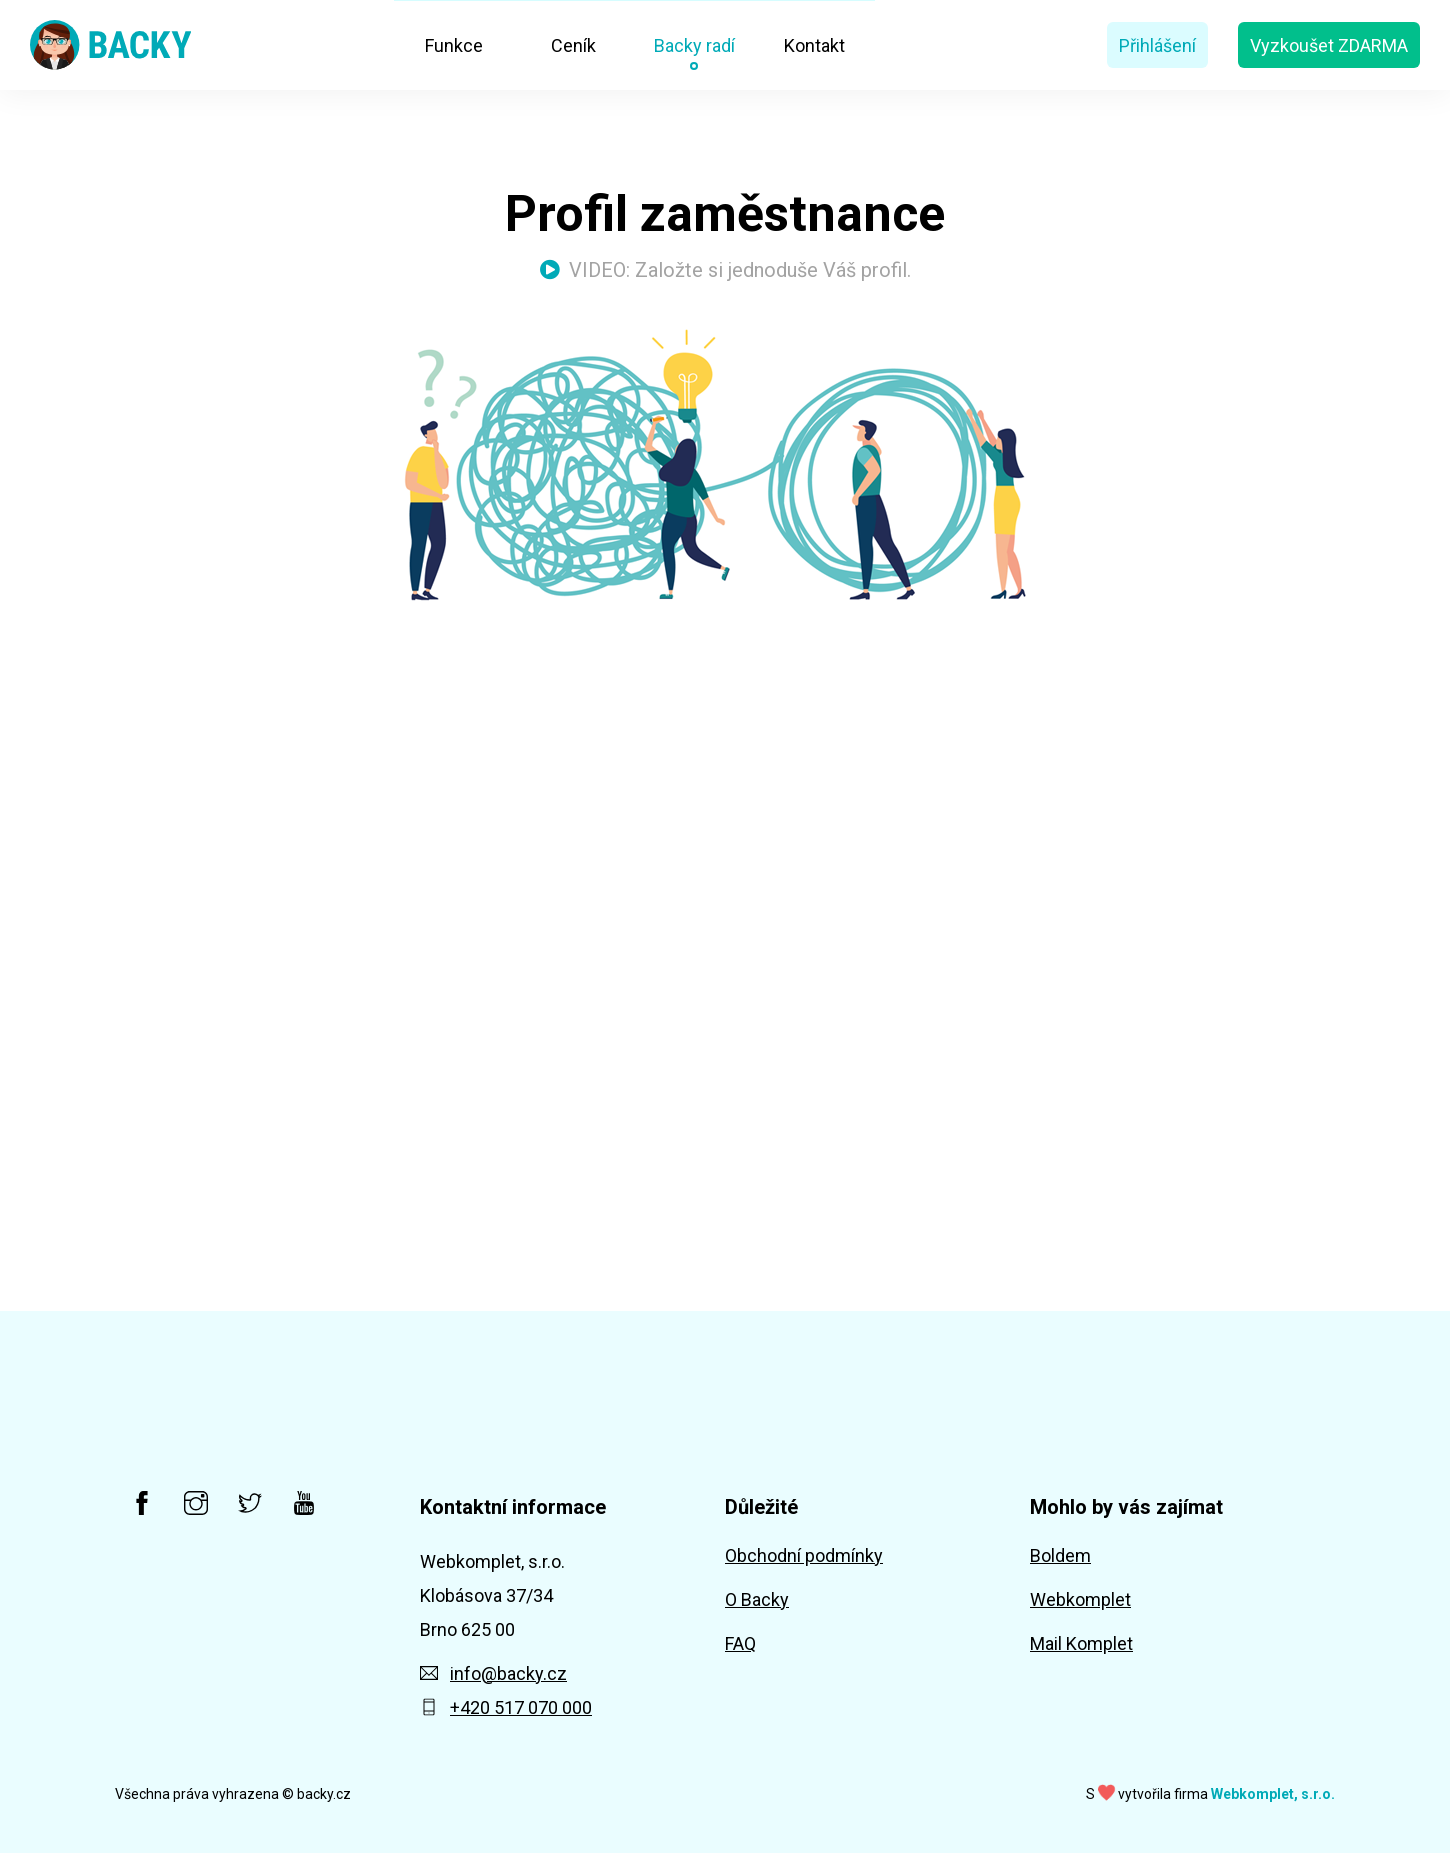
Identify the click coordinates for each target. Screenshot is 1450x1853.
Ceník (573, 45)
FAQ (740, 1643)
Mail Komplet (1081, 1643)
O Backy (757, 1599)
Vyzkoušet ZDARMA (1329, 45)
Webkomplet (1080, 1599)
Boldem (1060, 1555)
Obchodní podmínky (804, 1555)
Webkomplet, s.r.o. (1273, 1794)
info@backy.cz (493, 1673)
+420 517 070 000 (506, 1707)
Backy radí (694, 45)
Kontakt (814, 45)
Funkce (454, 45)
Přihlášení (1157, 45)
